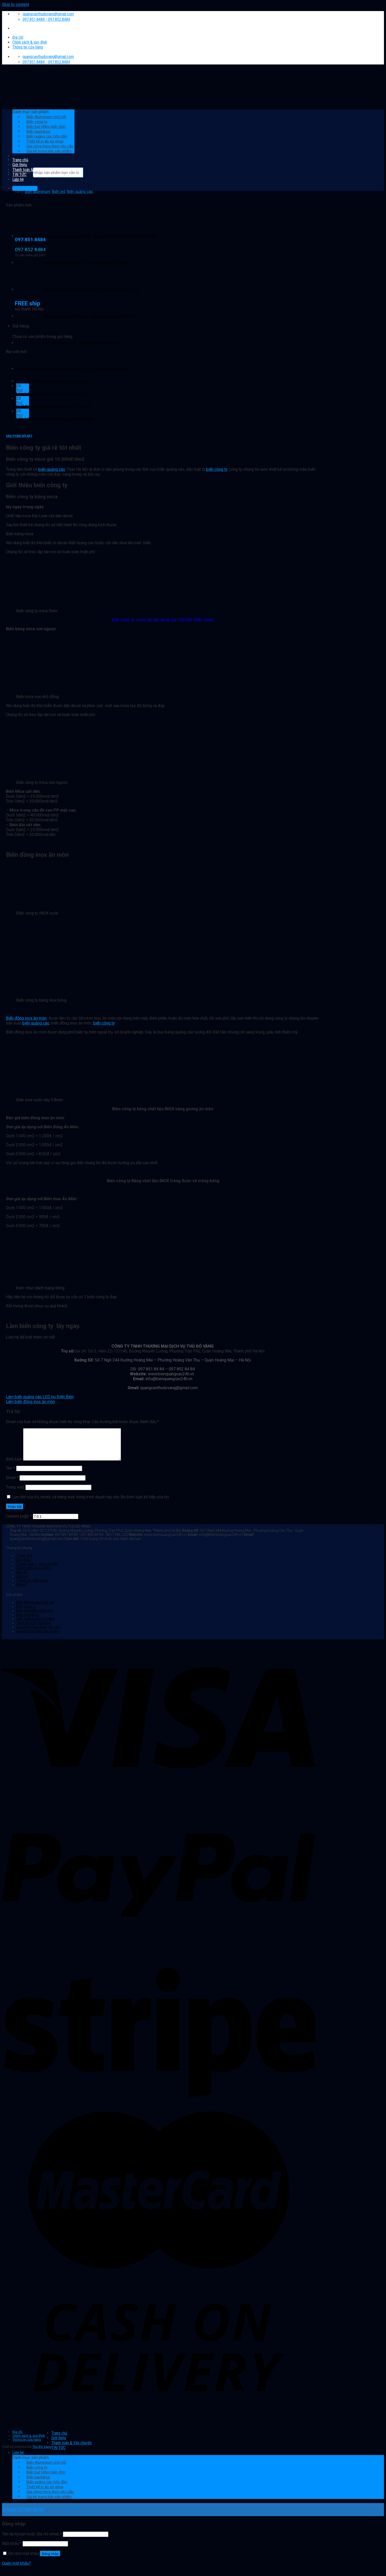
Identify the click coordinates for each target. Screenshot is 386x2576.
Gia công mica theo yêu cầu (38, 1633)
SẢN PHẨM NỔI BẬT (19, 436)
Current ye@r (19, 1522)
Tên (10, 1474)
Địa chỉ (17, 37)
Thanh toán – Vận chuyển (37, 1570)
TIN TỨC (19, 174)
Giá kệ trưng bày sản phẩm (48, 151)
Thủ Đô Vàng (41, 2453)
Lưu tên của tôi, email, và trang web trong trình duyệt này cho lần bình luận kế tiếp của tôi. (91, 1503)
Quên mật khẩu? (16, 2569)
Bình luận (14, 1465)
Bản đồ (21, 1578)
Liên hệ (18, 179)
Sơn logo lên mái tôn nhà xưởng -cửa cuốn (52, 381)
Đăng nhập (50, 2560)
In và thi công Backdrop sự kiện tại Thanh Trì (53, 406)
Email (12, 1483)
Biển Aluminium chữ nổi (35, 1608)
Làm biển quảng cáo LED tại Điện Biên (40, 1396)
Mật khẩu (12, 2549)
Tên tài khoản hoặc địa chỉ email (32, 2540)
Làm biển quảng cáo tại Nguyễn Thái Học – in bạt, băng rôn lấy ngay (73, 368)
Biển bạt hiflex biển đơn (34, 1617)
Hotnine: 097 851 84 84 (23, 2515)
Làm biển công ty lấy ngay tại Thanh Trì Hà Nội (55, 419)
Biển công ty (26, 1613)
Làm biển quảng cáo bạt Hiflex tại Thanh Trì (52, 393)
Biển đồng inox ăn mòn (26, 1018)
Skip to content (15, 4)
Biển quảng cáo (80, 192)
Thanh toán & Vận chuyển (32, 169)
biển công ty (216, 469)
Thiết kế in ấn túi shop (33, 1629)
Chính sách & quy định (29, 42)
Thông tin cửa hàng (27, 47)
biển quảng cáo (51, 469)
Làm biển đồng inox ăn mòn (30, 1401)
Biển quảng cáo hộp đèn (35, 1625)
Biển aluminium (37, 192)
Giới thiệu (19, 164)
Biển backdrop (27, 1621)
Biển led (58, 192)
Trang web (15, 1493)
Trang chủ (20, 159)
